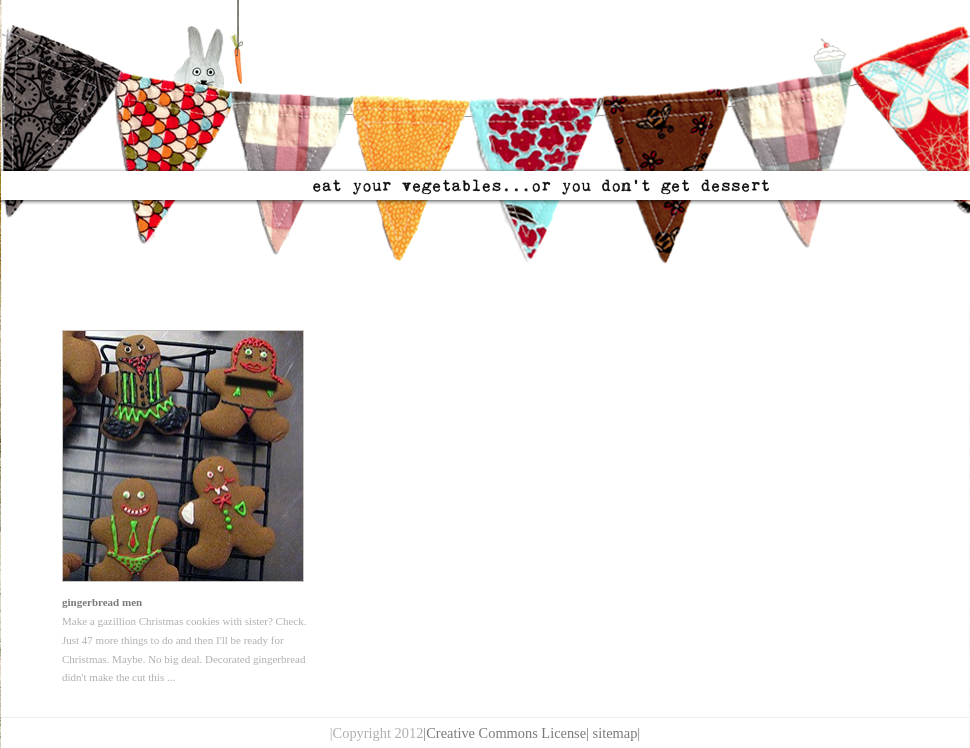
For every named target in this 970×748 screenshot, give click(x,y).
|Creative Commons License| (506, 733)
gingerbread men (102, 602)
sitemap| (617, 733)
